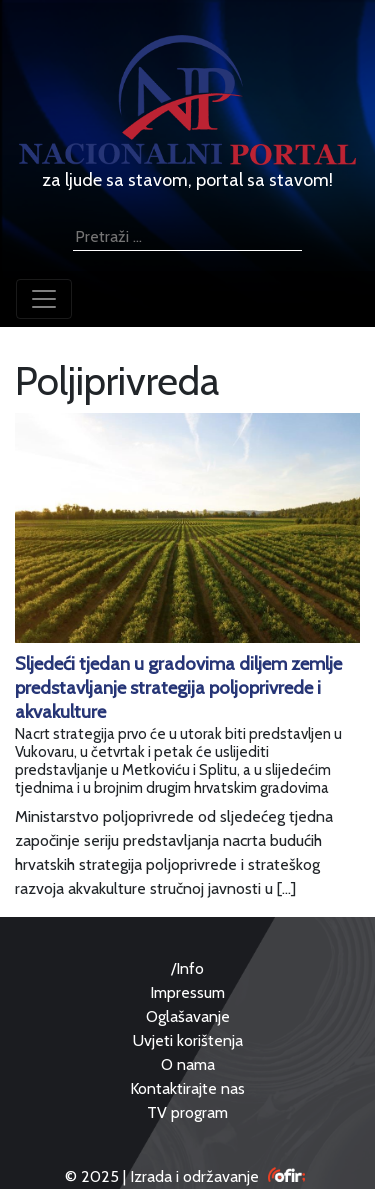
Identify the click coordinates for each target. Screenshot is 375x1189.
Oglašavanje (188, 1016)
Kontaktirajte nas (187, 1088)
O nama (188, 1064)
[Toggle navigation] (44, 299)
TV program (187, 1112)
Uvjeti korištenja (188, 1040)
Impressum (187, 992)
